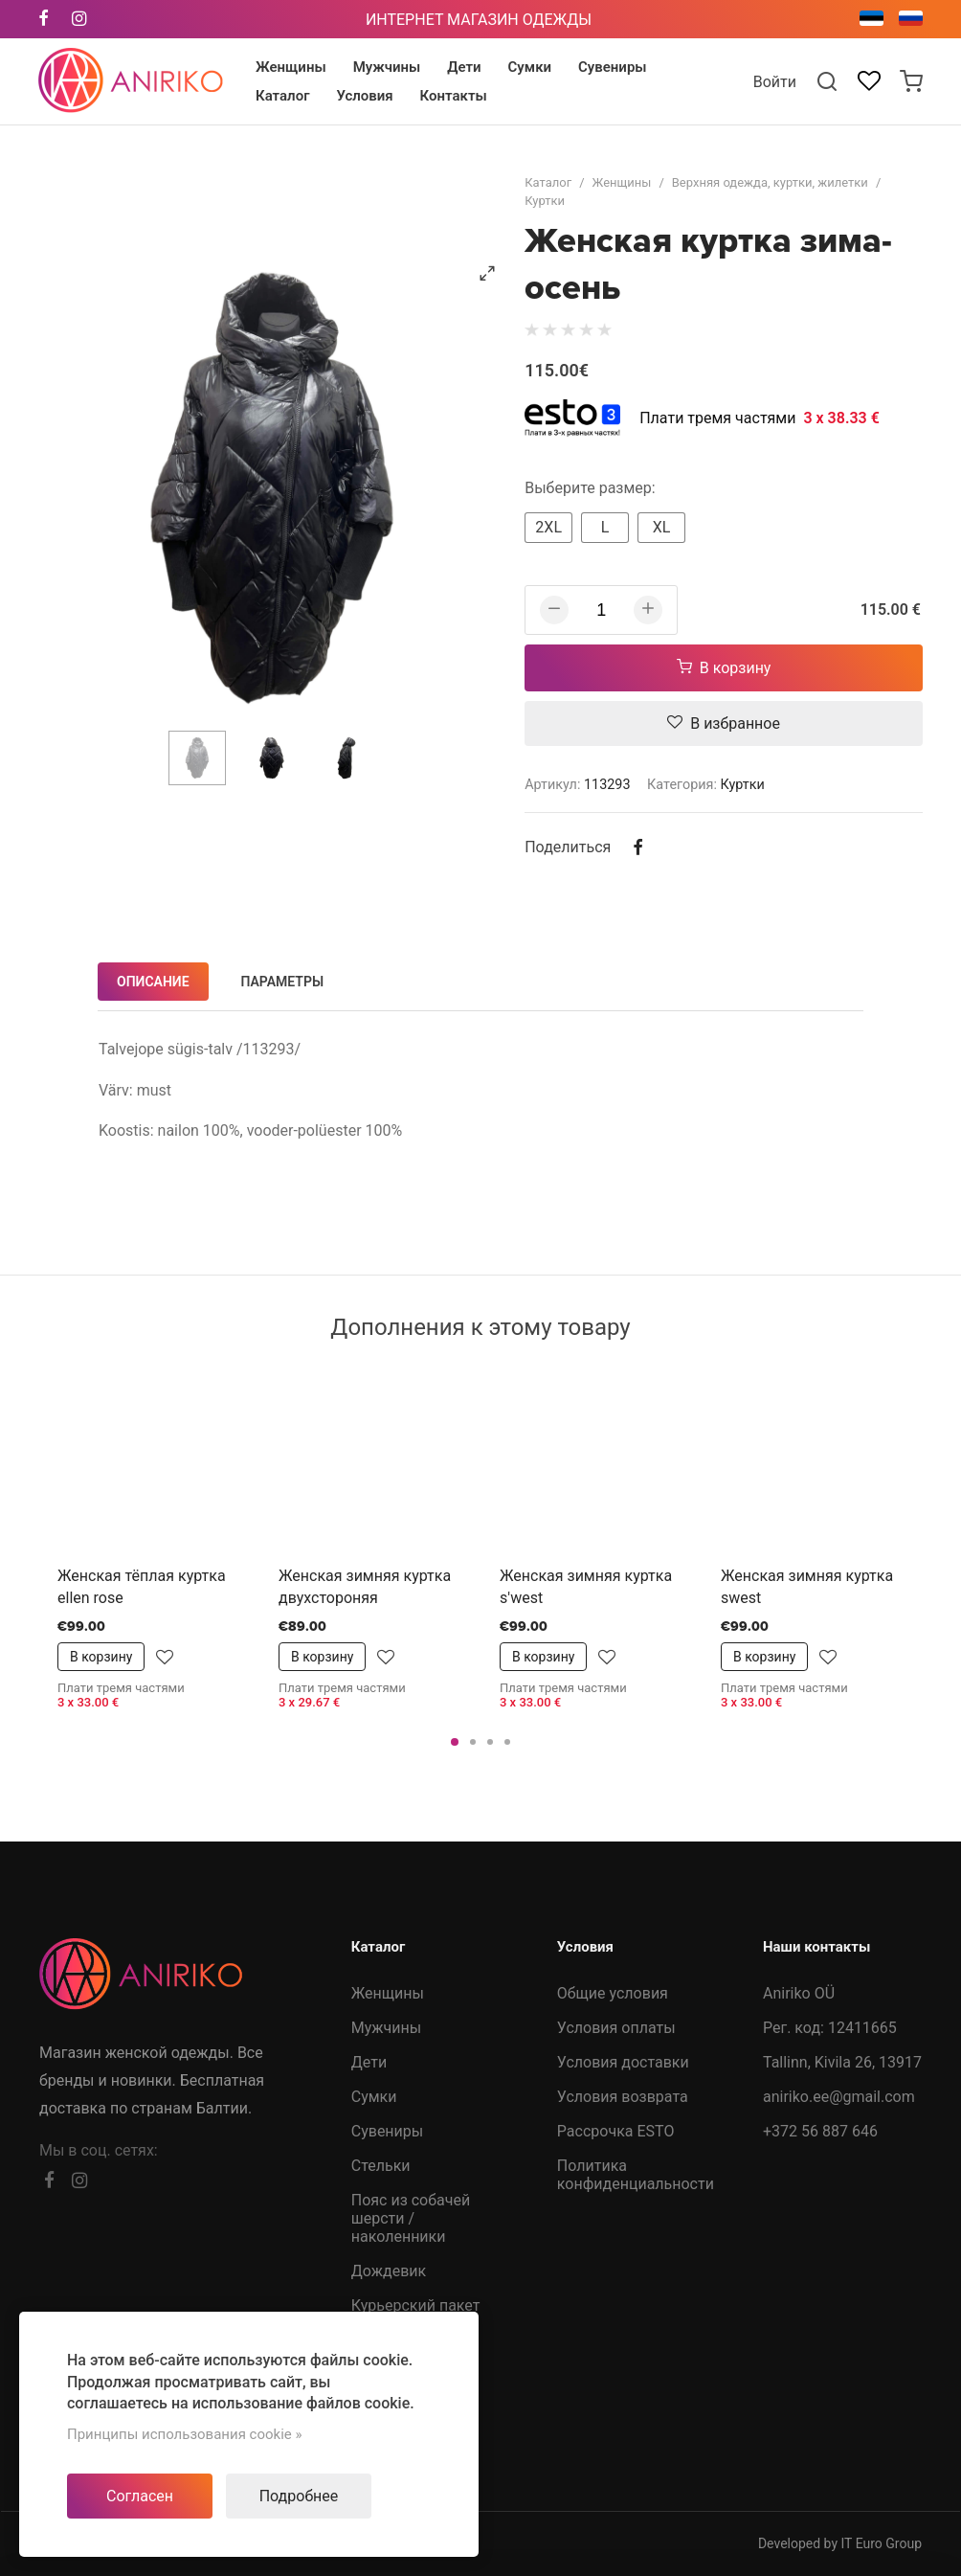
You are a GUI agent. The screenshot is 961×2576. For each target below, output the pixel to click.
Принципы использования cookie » (184, 2434)
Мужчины (386, 2028)
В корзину (724, 668)
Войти (774, 82)
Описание (153, 981)
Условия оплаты (616, 2028)
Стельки (381, 2166)
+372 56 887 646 (820, 2131)
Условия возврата (622, 2097)
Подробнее (299, 2496)
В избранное (723, 723)
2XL (548, 527)
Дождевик (388, 2271)
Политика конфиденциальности (635, 2175)
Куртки (545, 200)
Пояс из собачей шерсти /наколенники (410, 2218)
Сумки (374, 2097)
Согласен (139, 2496)
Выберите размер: (590, 488)
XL (662, 527)
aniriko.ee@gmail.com (839, 2097)
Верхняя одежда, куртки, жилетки (770, 182)
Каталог (548, 182)
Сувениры (387, 2131)
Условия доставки (623, 2062)
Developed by (840, 2543)
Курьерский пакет (415, 2305)
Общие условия (612, 1993)
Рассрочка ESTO (616, 2131)
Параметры (282, 981)
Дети (369, 2062)
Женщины (622, 182)
